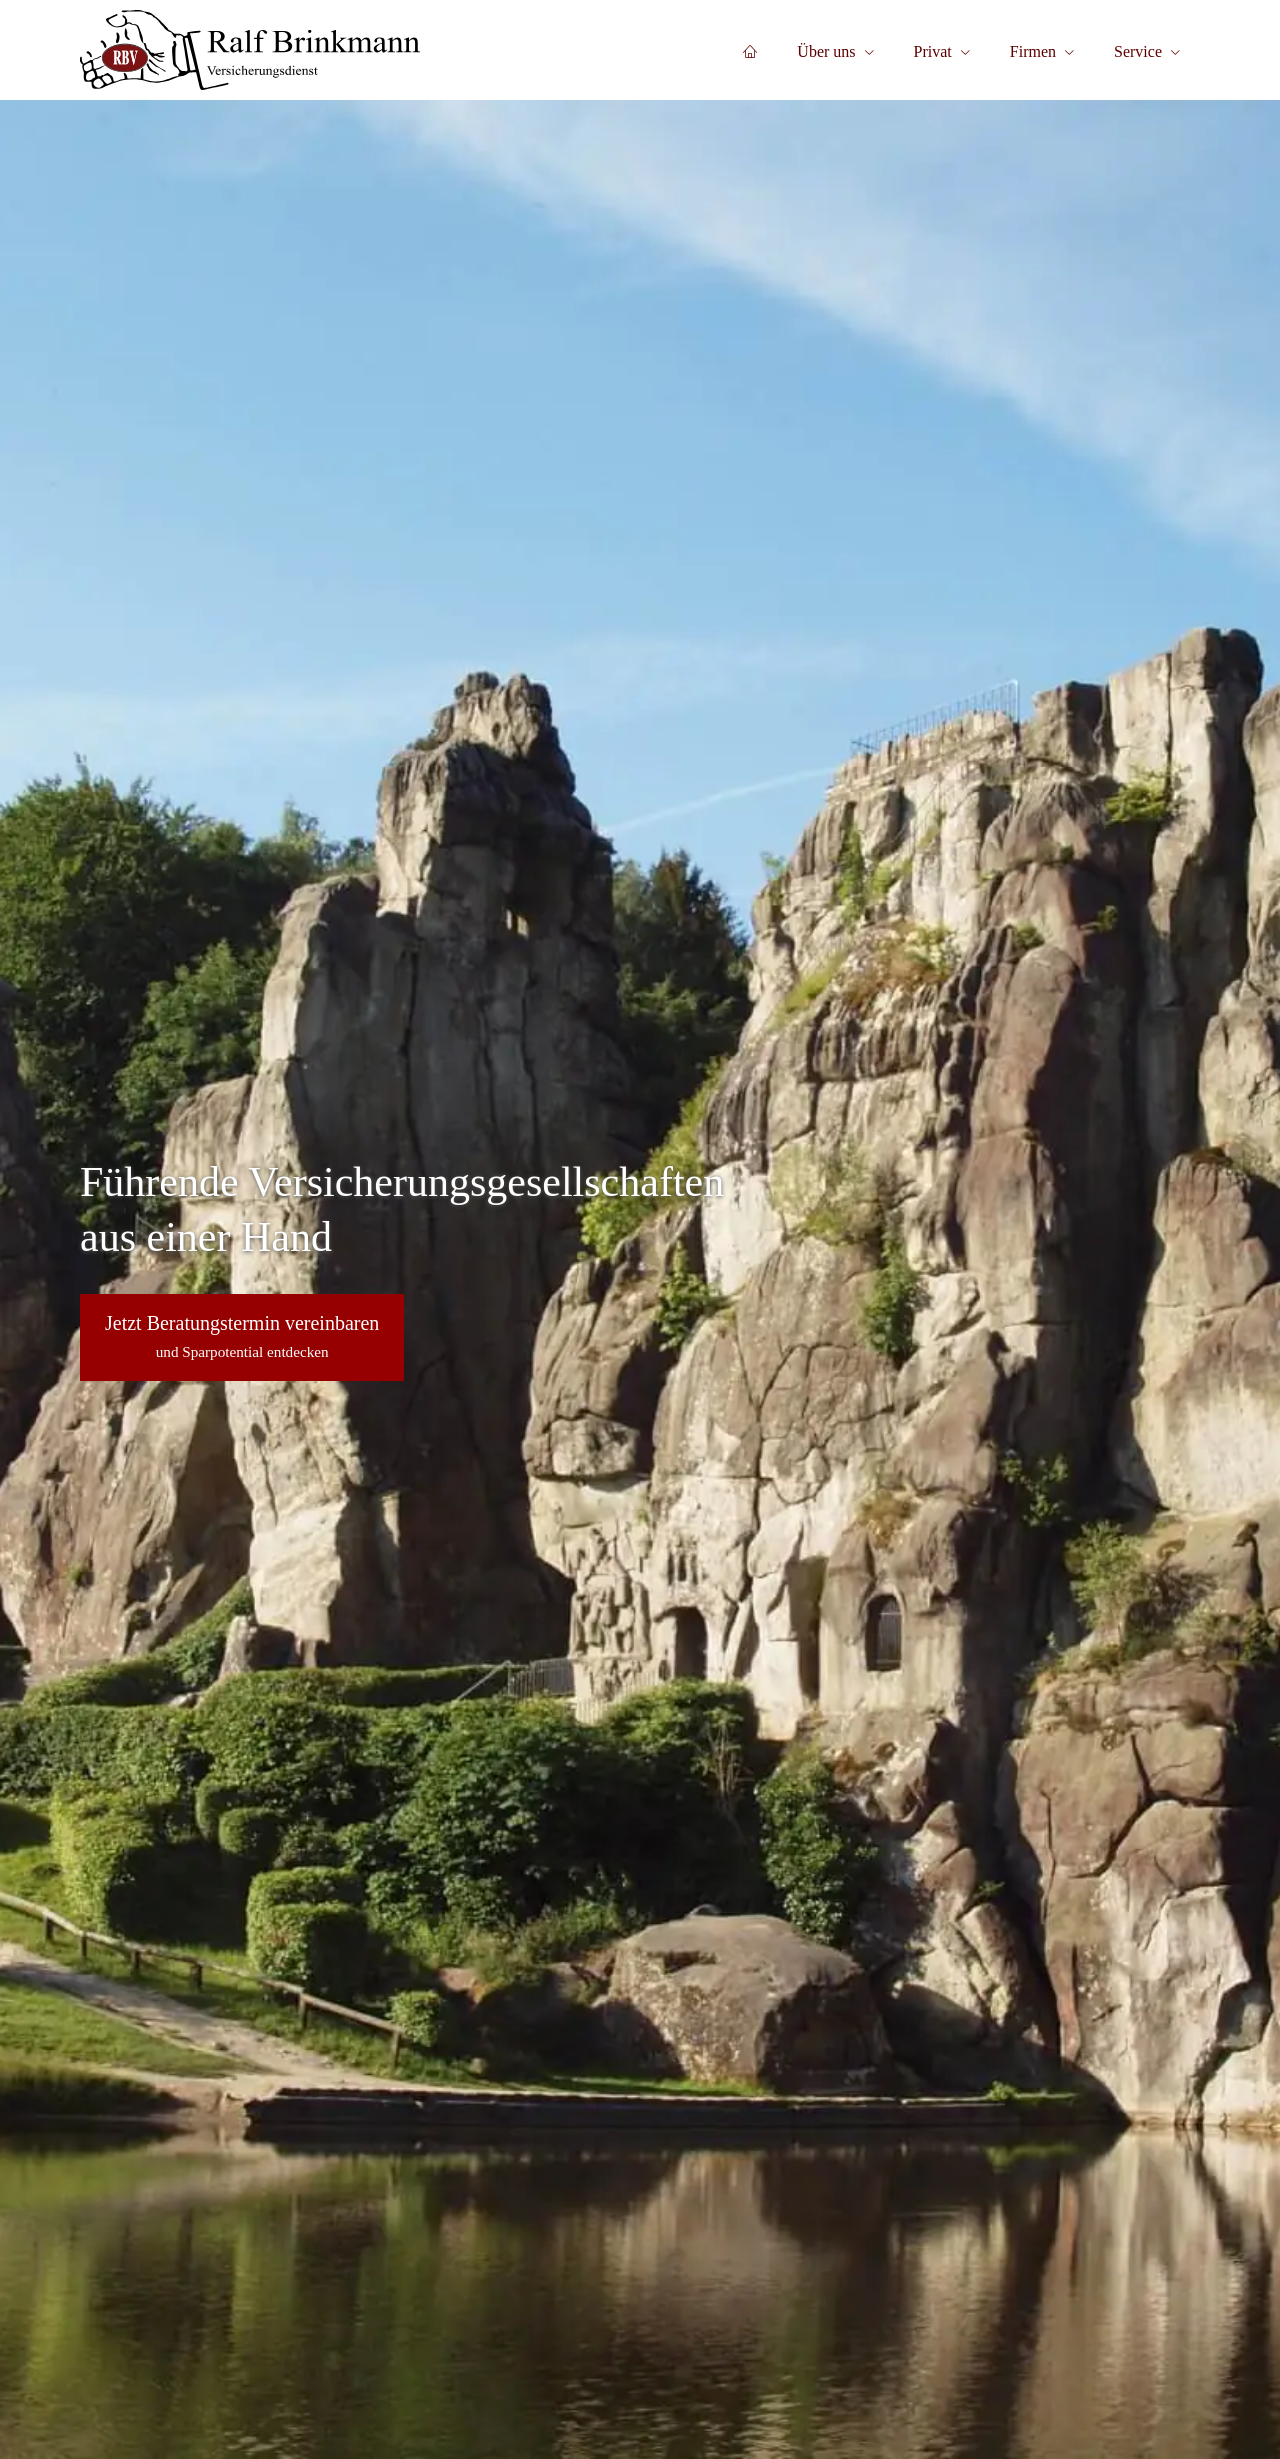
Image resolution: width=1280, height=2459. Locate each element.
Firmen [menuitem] (1033, 51)
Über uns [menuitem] (826, 51)
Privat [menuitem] (933, 51)
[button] (242, 1337)
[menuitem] (750, 51)
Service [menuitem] (1138, 51)
